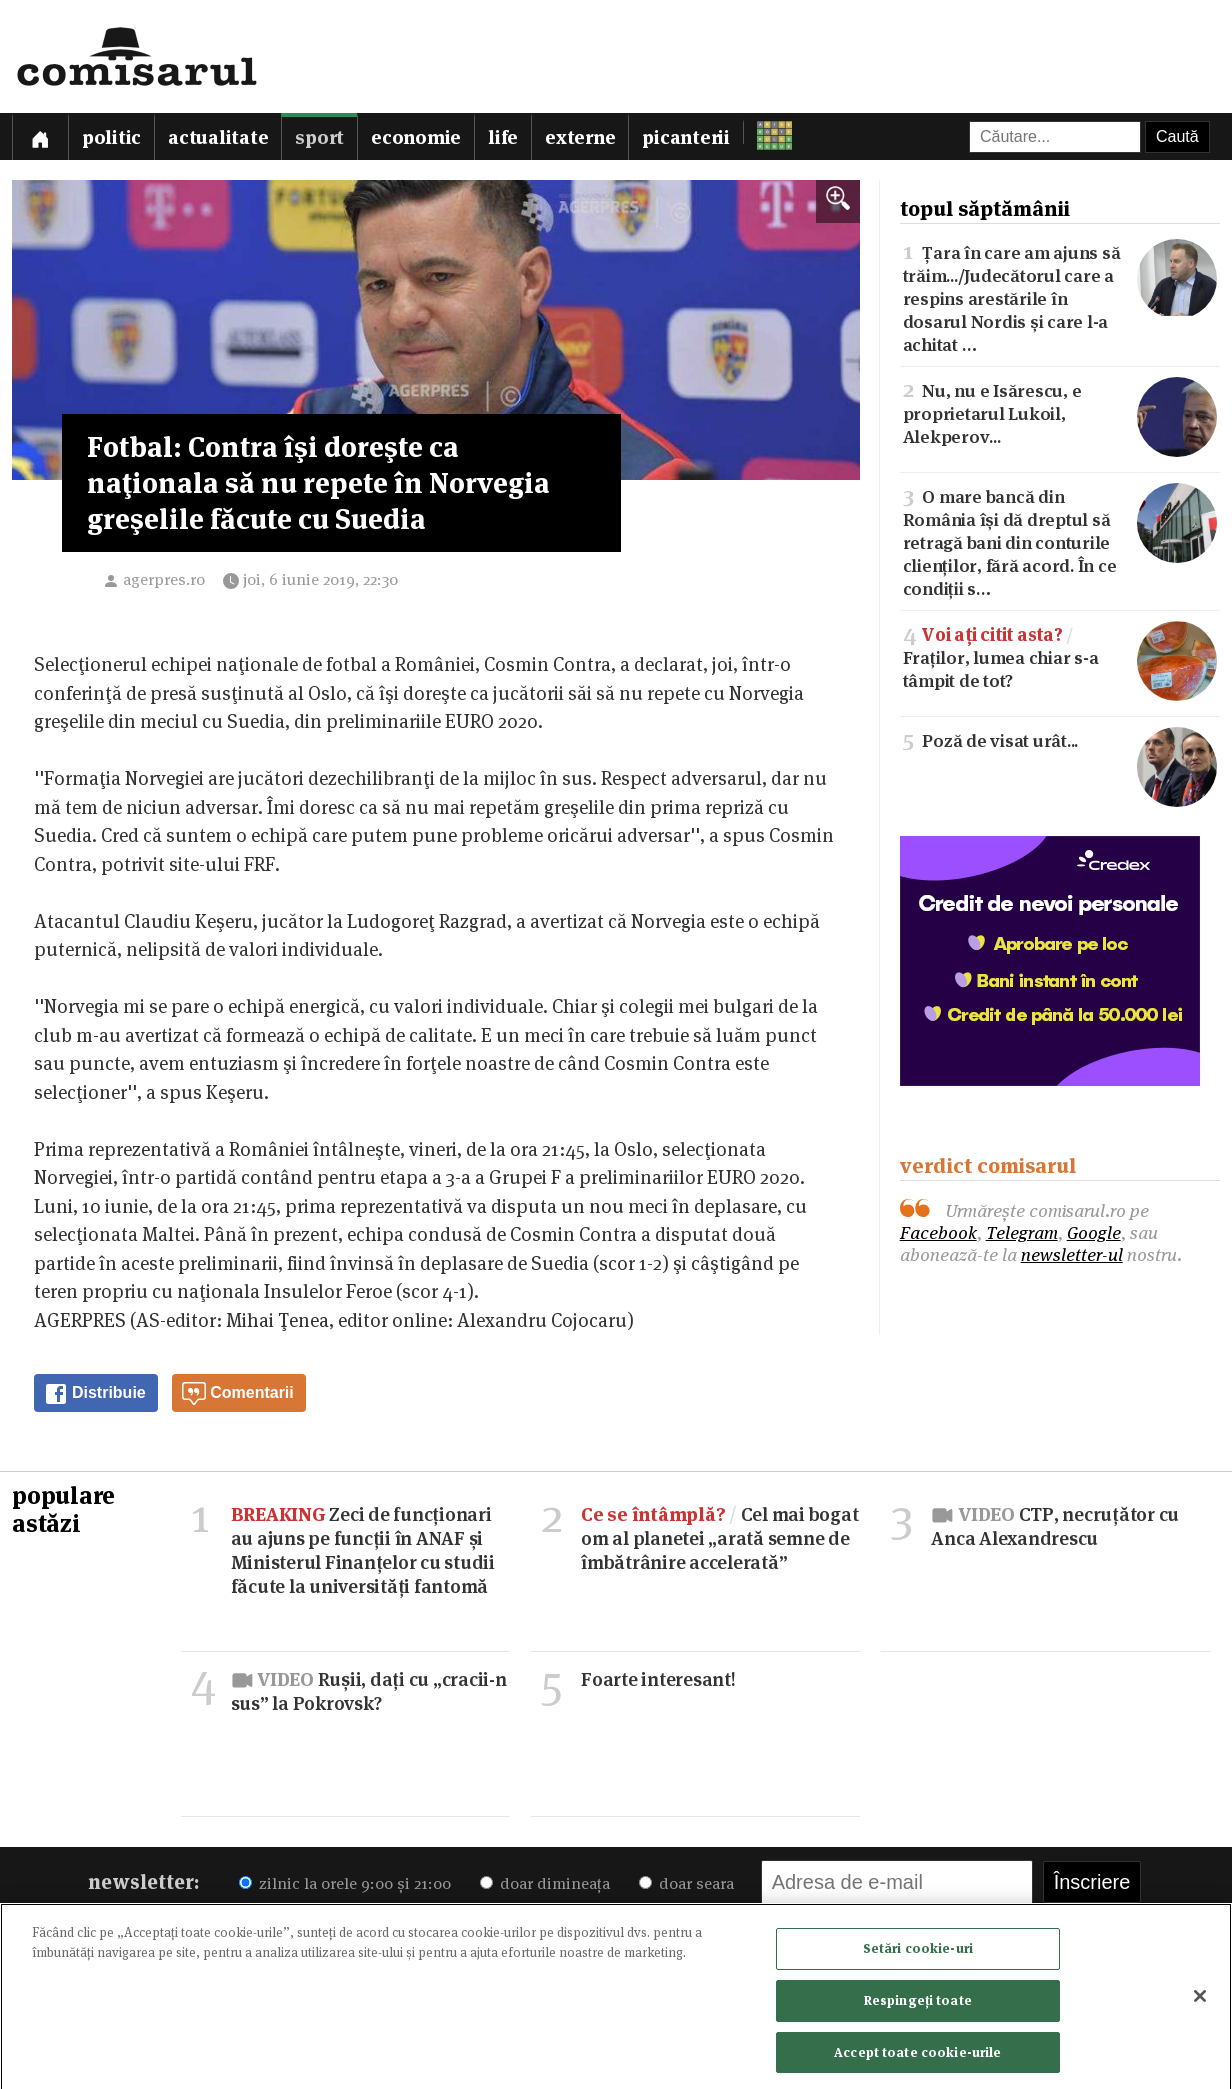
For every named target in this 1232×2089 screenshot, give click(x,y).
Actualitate (218, 137)
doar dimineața (545, 1883)
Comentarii (238, 1394)
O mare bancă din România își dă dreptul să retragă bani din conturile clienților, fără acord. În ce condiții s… (1060, 541)
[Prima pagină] (40, 136)
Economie (416, 137)
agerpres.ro (164, 579)
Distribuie (95, 1394)
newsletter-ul (1072, 1254)
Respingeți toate (918, 2006)
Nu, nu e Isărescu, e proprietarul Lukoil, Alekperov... (1060, 412)
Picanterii (686, 137)
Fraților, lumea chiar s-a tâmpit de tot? (1060, 656)
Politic (111, 137)
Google (1094, 1232)
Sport (319, 137)
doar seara (686, 1883)
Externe (580, 137)
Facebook (938, 1232)
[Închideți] (1200, 2002)
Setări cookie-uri (918, 1955)
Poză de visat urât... (1060, 739)
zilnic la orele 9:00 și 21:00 (345, 1883)
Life (503, 137)
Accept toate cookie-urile (917, 2058)
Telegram (1022, 1232)
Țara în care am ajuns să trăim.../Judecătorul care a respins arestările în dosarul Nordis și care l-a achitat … (1060, 297)
